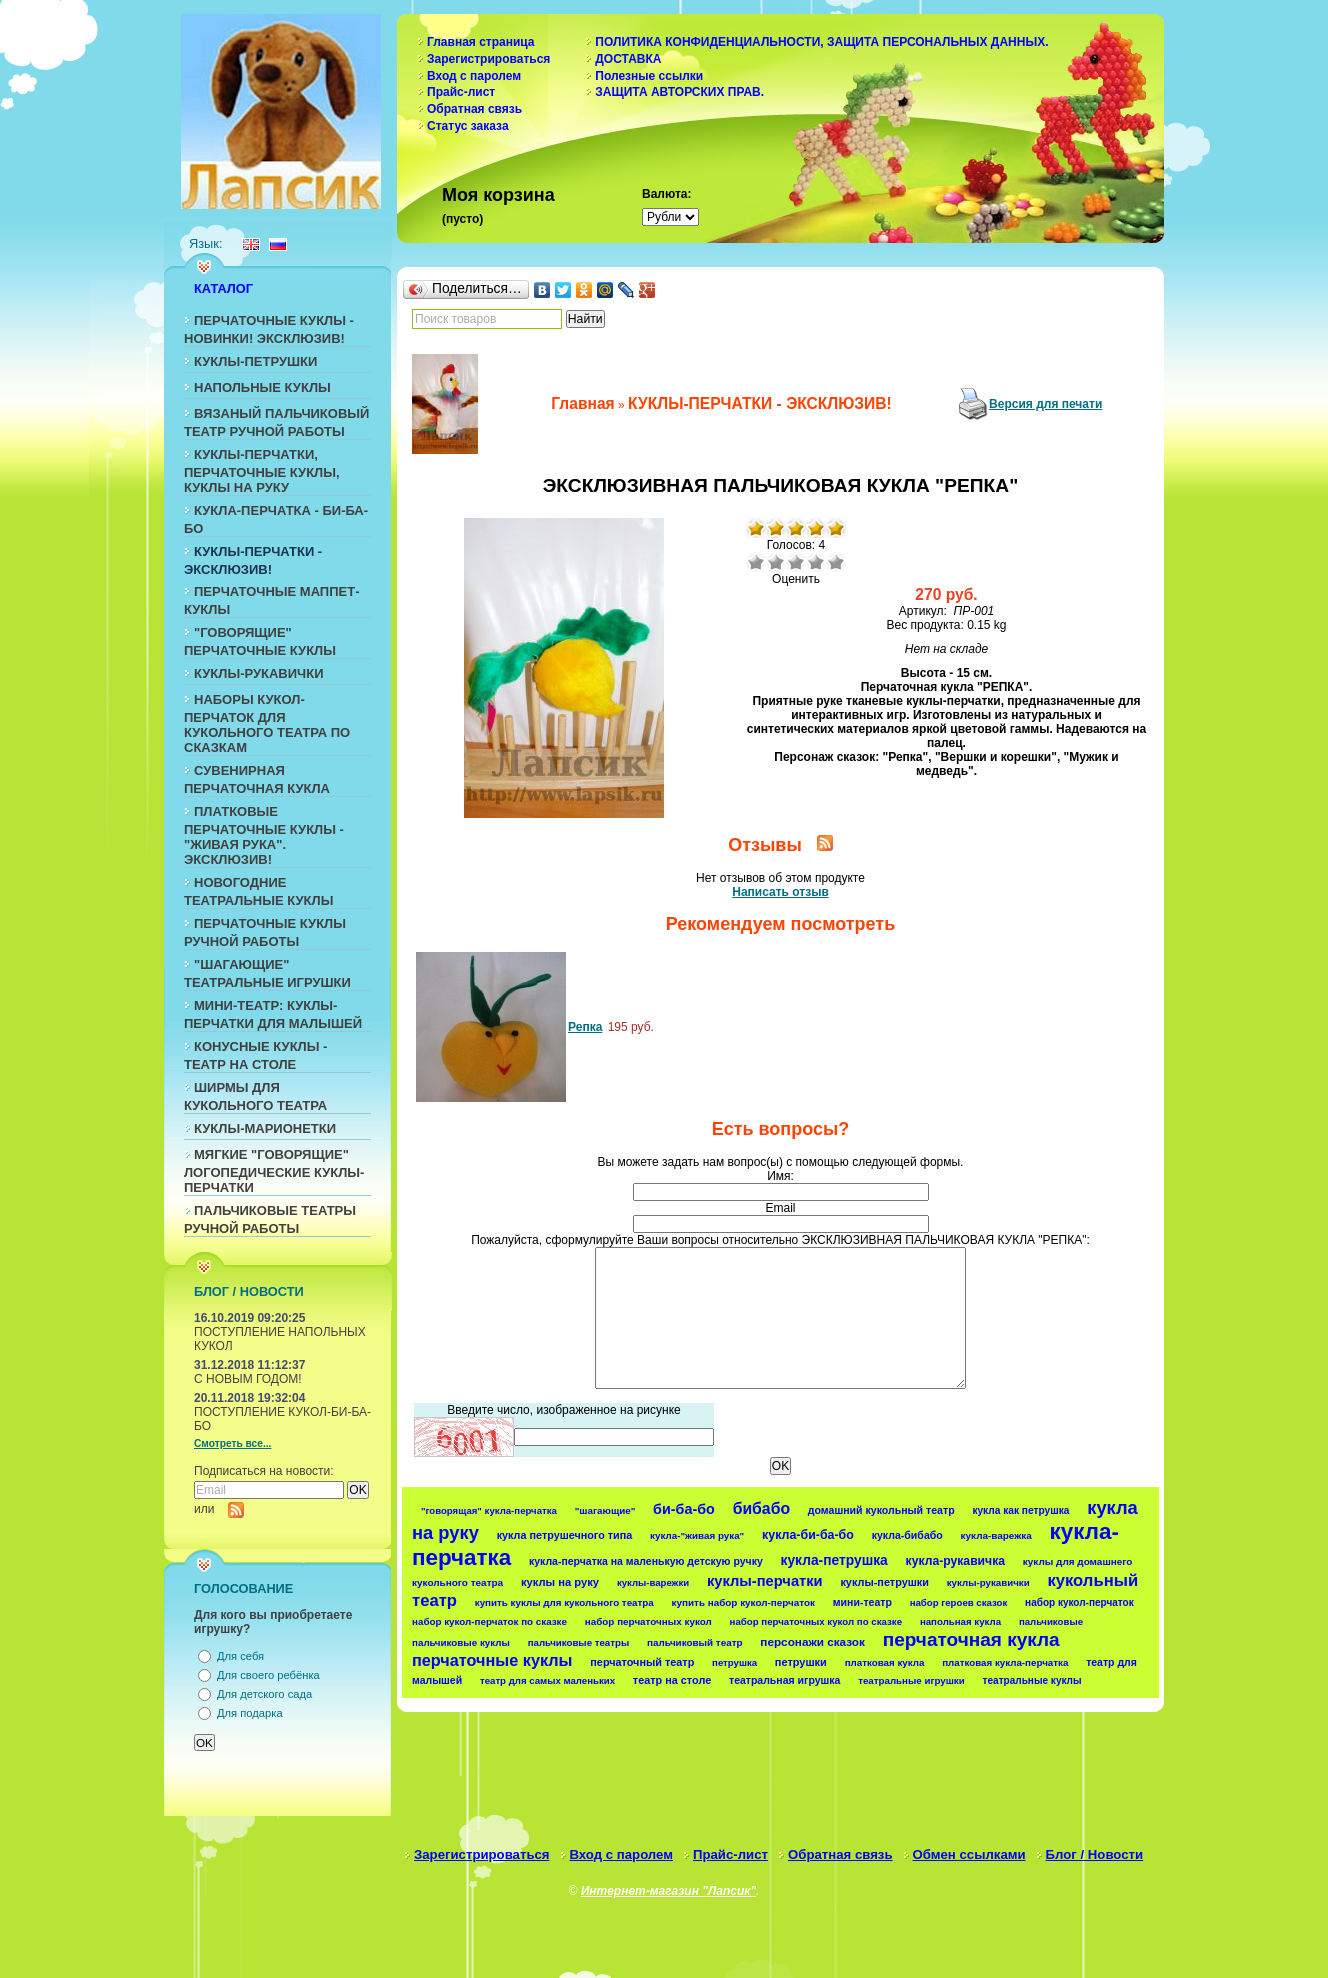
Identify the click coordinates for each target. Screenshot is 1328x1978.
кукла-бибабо (907, 1535)
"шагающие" (605, 1510)
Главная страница (481, 42)
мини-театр (862, 1602)
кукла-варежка (996, 1535)
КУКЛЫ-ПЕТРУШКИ (255, 361)
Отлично (836, 562)
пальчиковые (1051, 1621)
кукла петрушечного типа (565, 1535)
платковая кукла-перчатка (1005, 1662)
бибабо (761, 1508)
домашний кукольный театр (881, 1510)
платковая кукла (885, 1662)
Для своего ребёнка (268, 1675)
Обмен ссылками (969, 1854)
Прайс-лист (461, 92)
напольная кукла (960, 1621)
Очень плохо (756, 562)
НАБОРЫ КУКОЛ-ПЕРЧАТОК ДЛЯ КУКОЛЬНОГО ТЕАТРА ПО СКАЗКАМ (267, 723)
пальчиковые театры (578, 1642)
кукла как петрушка (1020, 1510)
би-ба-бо (684, 1509)
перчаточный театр (642, 1662)
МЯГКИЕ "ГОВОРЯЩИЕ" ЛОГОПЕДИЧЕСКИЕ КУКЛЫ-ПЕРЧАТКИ (274, 1171)
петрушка (734, 1662)
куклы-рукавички (988, 1582)
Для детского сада (264, 1694)
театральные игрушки (911, 1680)
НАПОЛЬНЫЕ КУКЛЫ (262, 387)
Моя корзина (498, 195)
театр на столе (672, 1680)
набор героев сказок (959, 1602)
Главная (582, 403)
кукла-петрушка (834, 1560)
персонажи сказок (812, 1641)
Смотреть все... (232, 1443)
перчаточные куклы (492, 1660)
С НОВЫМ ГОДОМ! (248, 1379)
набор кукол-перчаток (1079, 1602)
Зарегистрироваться (488, 59)
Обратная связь (474, 109)
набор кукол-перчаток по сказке (489, 1621)
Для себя (240, 1656)
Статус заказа (468, 126)
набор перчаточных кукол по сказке (816, 1621)
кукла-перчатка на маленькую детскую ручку (646, 1561)
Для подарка (250, 1713)
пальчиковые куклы (461, 1642)
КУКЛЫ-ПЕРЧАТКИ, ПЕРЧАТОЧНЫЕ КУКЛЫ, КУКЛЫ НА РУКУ (262, 471)
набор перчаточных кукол (648, 1621)
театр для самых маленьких (547, 1680)
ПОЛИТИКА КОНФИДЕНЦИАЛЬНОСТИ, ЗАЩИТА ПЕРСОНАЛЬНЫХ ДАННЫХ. (821, 42)
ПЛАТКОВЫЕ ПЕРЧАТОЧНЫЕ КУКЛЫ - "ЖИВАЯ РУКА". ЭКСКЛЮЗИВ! (264, 835)
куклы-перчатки (765, 1581)
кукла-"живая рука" (697, 1535)
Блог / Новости (1095, 1854)
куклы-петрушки (884, 1582)
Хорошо (816, 562)
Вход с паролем (474, 76)
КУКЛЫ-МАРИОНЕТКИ (265, 1128)
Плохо (776, 562)
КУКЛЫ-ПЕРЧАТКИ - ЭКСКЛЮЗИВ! (760, 403)
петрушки (801, 1662)
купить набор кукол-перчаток (743, 1602)
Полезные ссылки (649, 76)
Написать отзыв (780, 892)
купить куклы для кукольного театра (564, 1602)
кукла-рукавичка (955, 1561)
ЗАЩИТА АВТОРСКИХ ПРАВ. (679, 92)
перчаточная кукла (971, 1639)
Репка (585, 1027)
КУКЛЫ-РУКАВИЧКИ (259, 673)
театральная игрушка (784, 1680)
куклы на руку (560, 1582)
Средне (796, 562)
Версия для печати (1045, 404)
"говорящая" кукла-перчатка (489, 1510)
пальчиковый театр (695, 1642)
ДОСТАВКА (628, 59)
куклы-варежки (653, 1582)
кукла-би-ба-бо (808, 1535)
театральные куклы (1032, 1680)
